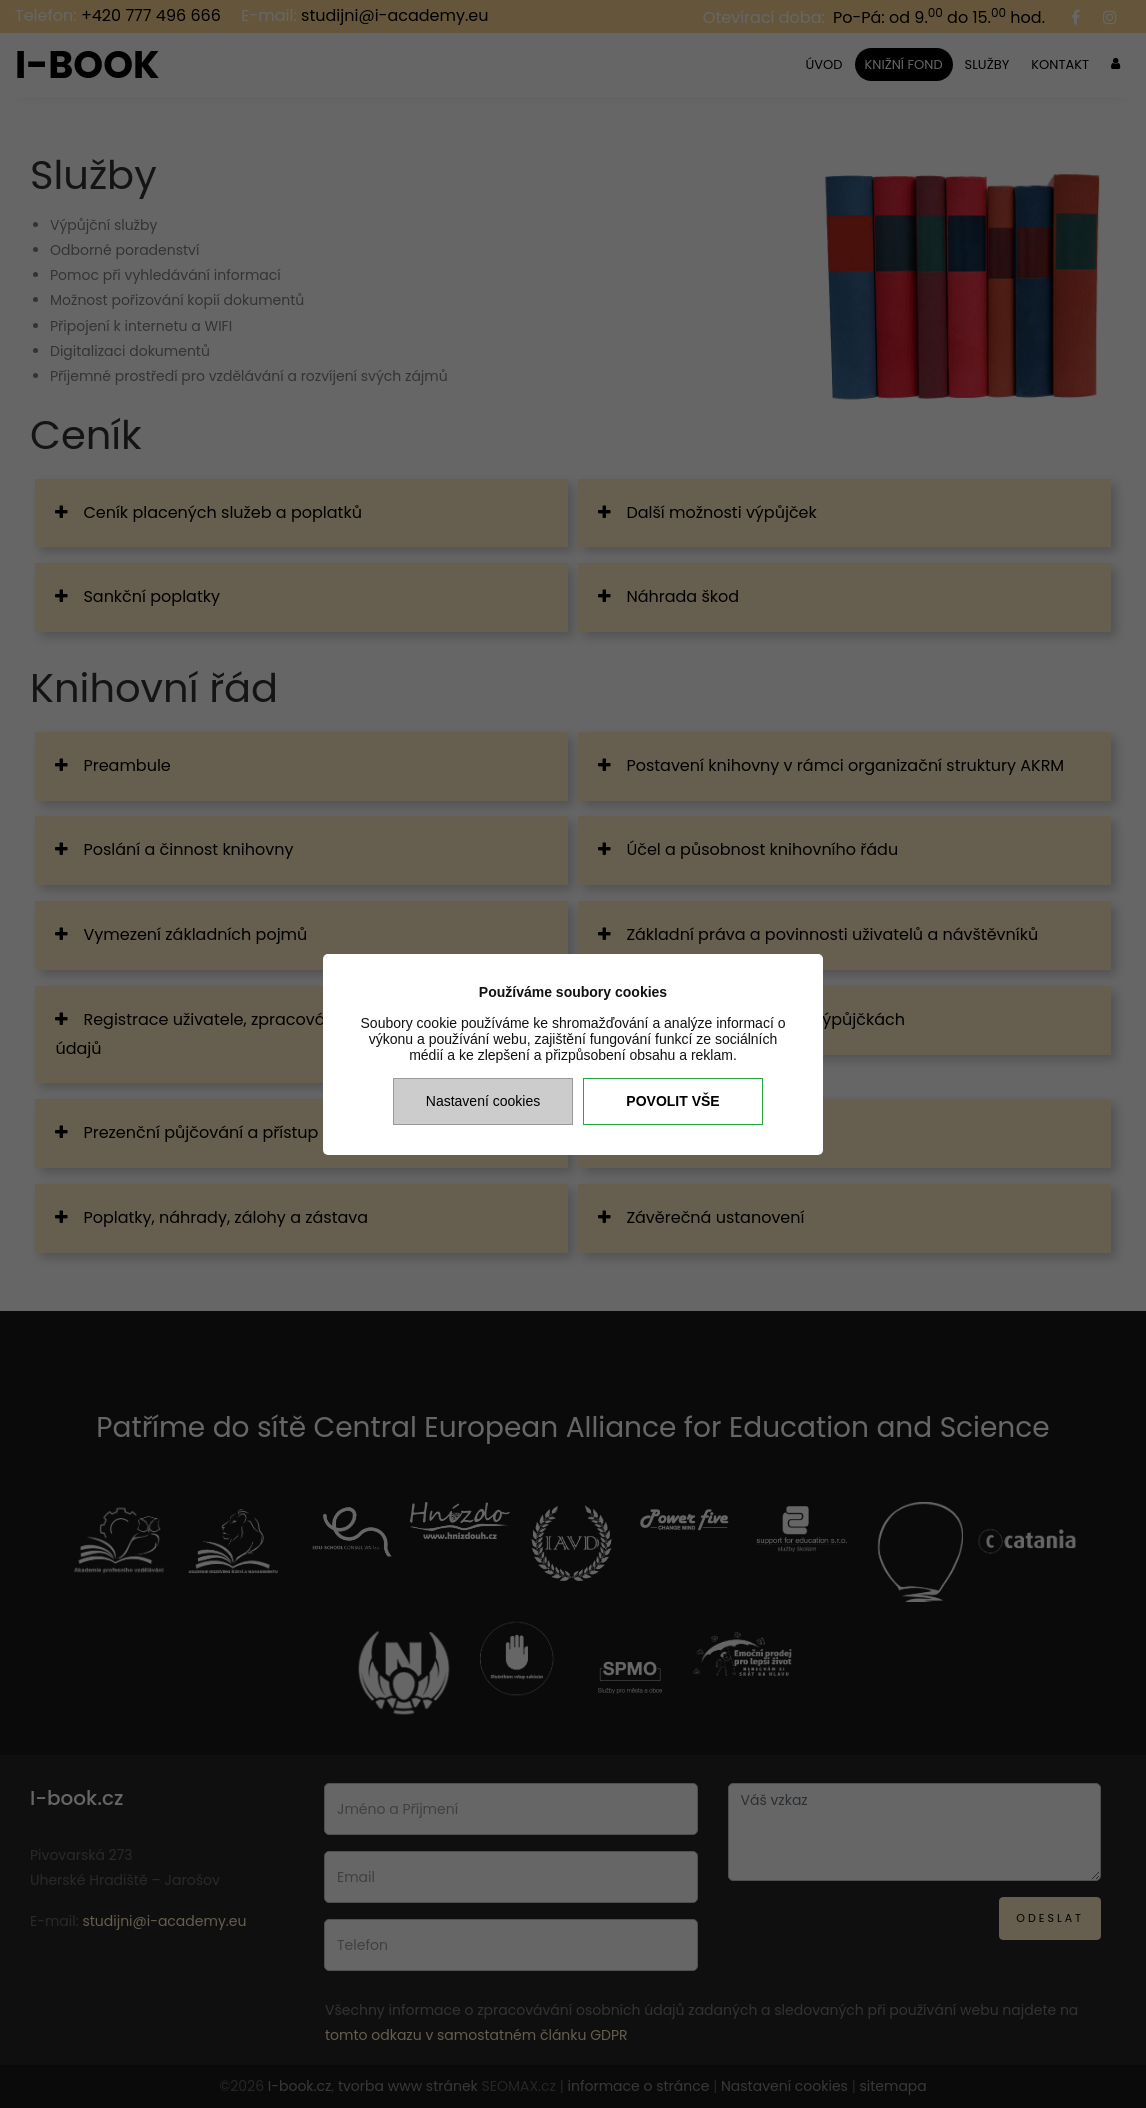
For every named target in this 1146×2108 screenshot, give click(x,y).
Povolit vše (672, 1101)
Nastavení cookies (483, 1101)
